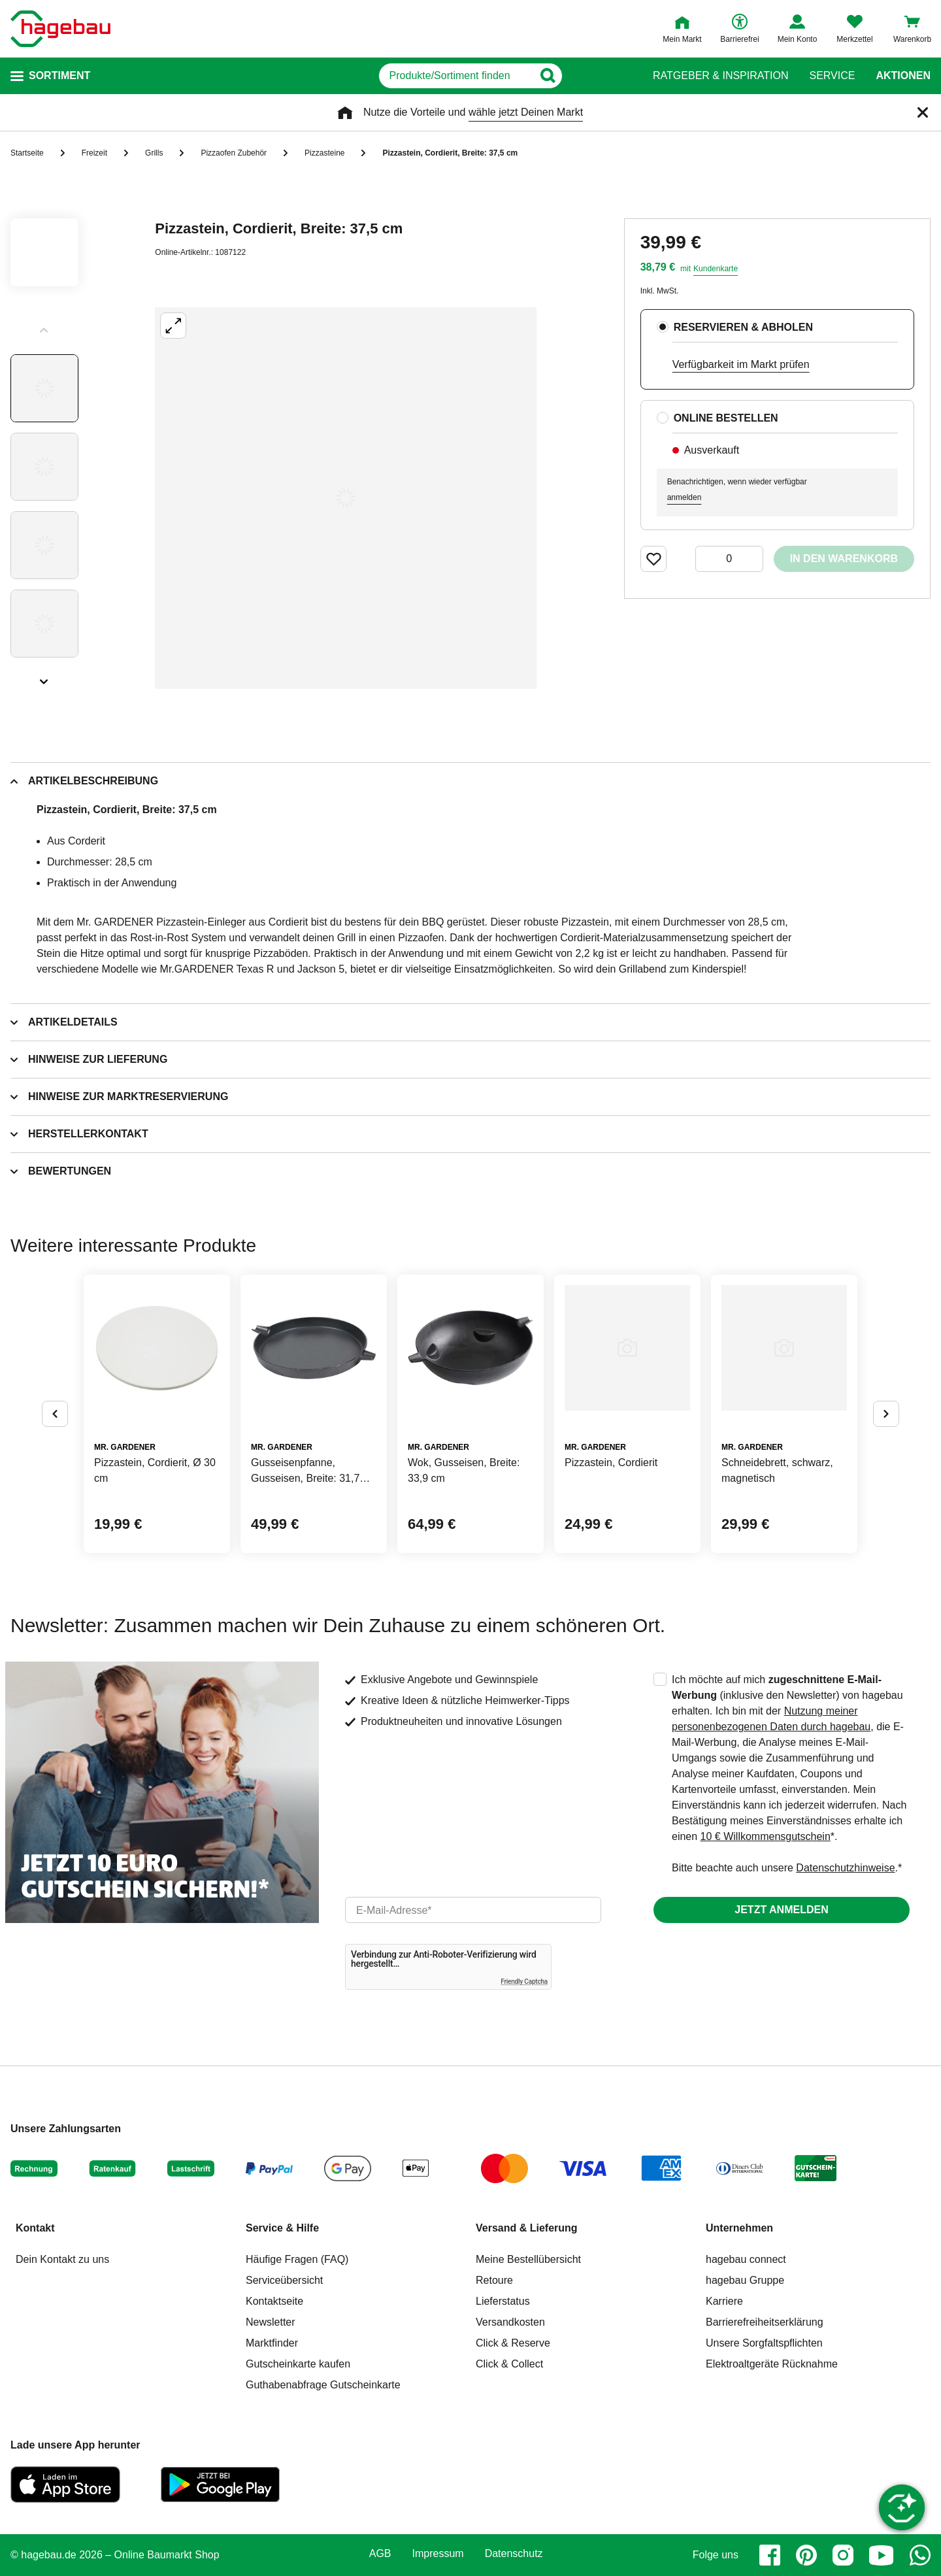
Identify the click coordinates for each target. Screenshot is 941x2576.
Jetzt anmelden (781, 1909)
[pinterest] (806, 2555)
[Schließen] (923, 112)
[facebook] (769, 2555)
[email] (473, 1910)
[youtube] (881, 2555)
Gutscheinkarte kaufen (298, 2363)
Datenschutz (514, 2554)
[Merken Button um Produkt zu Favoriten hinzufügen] (653, 559)
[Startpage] (60, 28)
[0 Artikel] (729, 559)
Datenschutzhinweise (845, 1867)
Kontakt (35, 2227)
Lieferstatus (503, 2301)
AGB (380, 2554)
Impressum (438, 2554)
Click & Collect (509, 2363)
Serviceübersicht (284, 2280)
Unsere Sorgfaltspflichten (764, 2343)
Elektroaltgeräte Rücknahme (772, 2363)
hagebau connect (746, 2259)
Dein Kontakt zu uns (62, 2259)
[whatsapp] (920, 2555)
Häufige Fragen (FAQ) (297, 2259)
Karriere (724, 2301)
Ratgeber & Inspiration (720, 76)
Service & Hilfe (282, 2227)
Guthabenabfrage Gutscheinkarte (323, 2384)
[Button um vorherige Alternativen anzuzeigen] (55, 1414)
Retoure (494, 2280)
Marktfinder (272, 2343)
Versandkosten (510, 2322)
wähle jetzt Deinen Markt (526, 112)
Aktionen (903, 76)
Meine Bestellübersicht (528, 2259)
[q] (456, 75)
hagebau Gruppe (745, 2280)
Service (832, 76)
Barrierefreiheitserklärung (764, 2322)
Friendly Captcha (524, 1981)
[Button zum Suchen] (606, 75)
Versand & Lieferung (527, 2227)
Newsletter (270, 2322)
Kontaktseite (274, 2301)
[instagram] (843, 2555)
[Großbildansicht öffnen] (346, 498)
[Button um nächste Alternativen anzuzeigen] (886, 1414)
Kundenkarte (715, 268)
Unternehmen (739, 2227)
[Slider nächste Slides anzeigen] (44, 677)
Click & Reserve (513, 2343)
